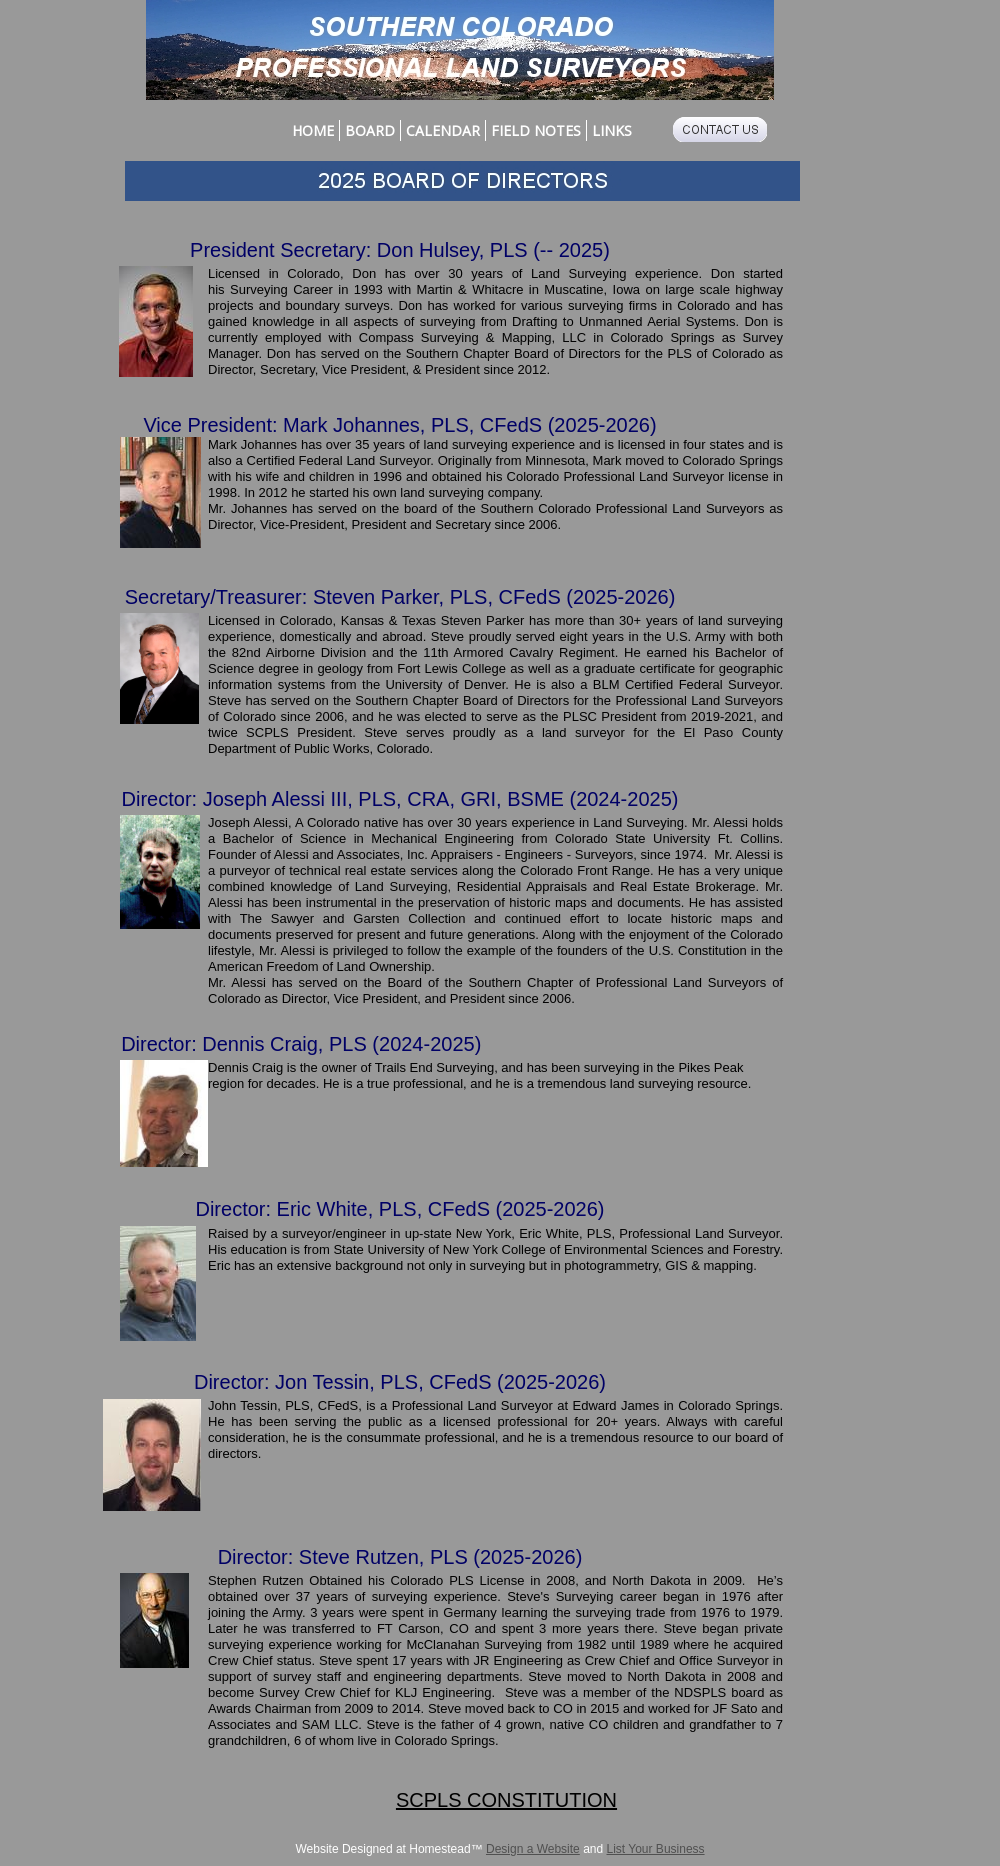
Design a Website (533, 1849)
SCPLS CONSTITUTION (506, 1800)
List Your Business (656, 1849)
